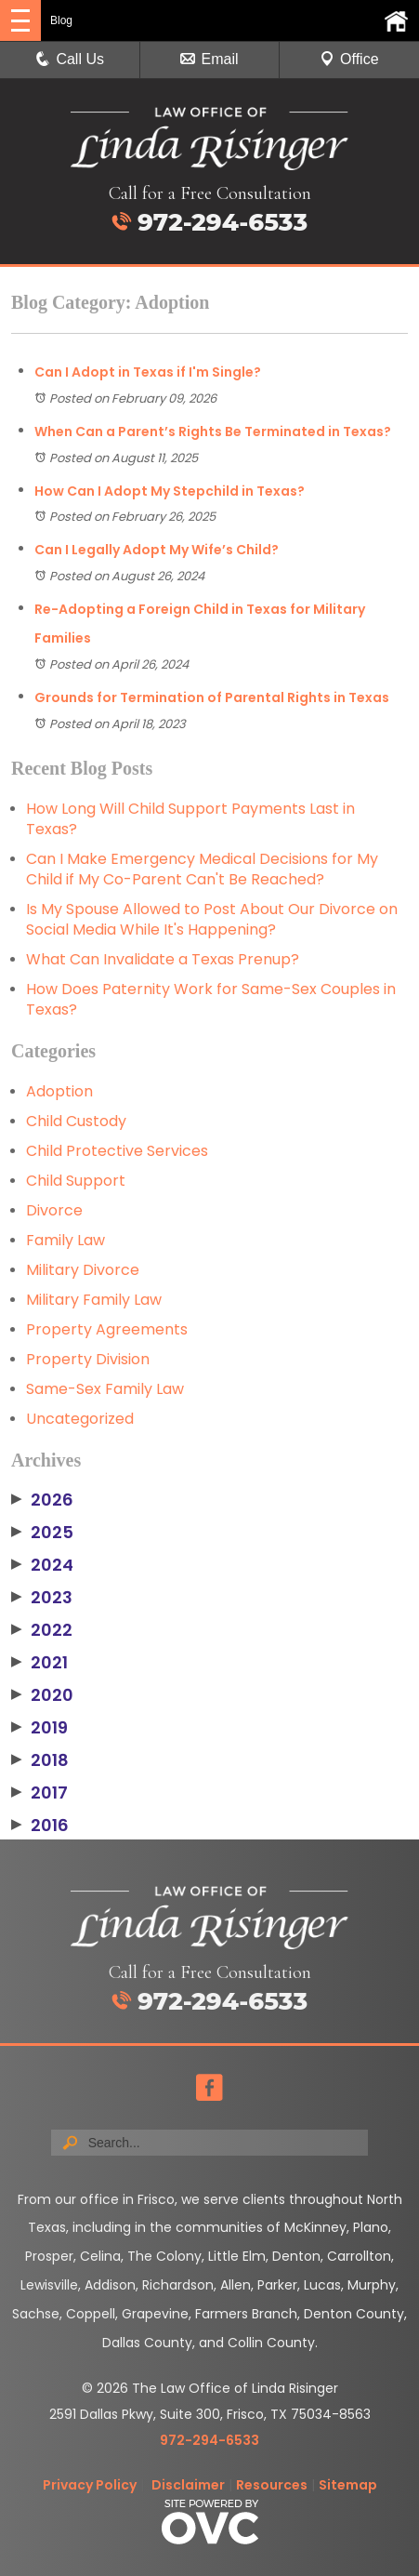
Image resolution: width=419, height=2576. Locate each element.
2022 (41, 1630)
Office (349, 59)
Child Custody (76, 1121)
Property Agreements (107, 1329)
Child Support (75, 1180)
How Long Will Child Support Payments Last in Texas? (190, 819)
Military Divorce (82, 1270)
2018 (40, 1760)
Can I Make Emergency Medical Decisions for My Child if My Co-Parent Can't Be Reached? (202, 869)
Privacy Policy (90, 2485)
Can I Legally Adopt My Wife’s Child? (156, 549)
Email (209, 59)
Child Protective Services (117, 1151)
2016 (40, 1825)
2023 (41, 1597)
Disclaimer (188, 2485)
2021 (39, 1662)
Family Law (65, 1240)
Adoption (59, 1091)
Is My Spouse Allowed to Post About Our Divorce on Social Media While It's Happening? (212, 919)
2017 (39, 1793)
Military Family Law (94, 1299)
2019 (39, 1728)
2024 (42, 1565)
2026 (42, 1500)
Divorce (54, 1210)
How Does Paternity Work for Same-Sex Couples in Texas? (211, 999)
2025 (42, 1532)
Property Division (88, 1359)
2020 (42, 1695)
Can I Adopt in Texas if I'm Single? (147, 372)
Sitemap (348, 2485)
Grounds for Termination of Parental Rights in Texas (211, 697)
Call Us (69, 59)
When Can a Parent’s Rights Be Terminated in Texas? (212, 431)
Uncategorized (80, 1418)
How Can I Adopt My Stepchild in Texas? (169, 491)
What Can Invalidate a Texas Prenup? (162, 959)
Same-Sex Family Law (105, 1389)
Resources (272, 2485)
